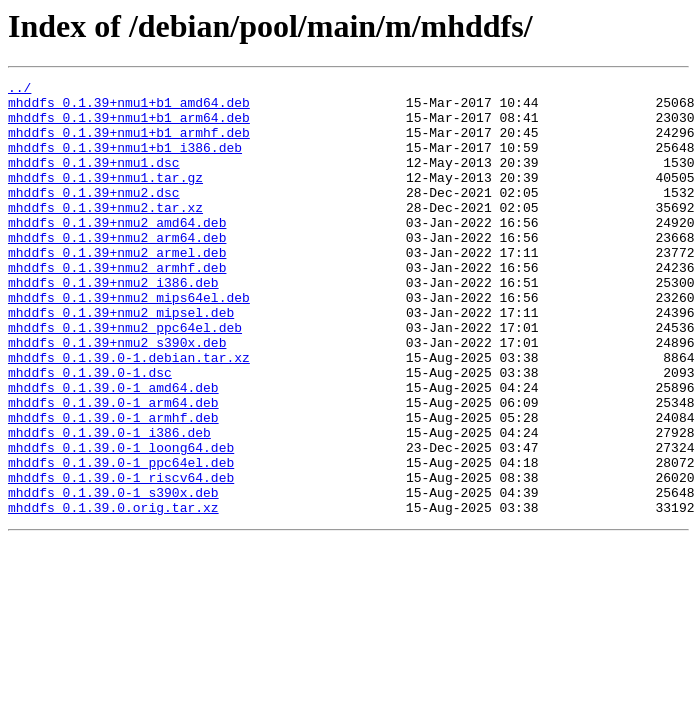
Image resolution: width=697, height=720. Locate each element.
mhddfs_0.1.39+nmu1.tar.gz (105, 198)
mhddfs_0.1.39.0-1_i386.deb (109, 504)
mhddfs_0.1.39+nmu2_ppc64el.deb (125, 378)
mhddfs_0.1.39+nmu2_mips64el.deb (129, 342)
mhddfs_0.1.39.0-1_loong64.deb (121, 522)
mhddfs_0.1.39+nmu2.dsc (94, 216)
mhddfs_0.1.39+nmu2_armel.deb (117, 288)
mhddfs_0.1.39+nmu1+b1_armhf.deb (129, 144)
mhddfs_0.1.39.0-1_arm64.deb (113, 468)
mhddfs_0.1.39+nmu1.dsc (94, 180)
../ (19, 90)
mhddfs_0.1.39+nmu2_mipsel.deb (121, 360)
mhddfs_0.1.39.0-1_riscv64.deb (121, 558)
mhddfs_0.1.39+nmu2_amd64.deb (117, 252)
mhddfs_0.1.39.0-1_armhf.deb (113, 486)
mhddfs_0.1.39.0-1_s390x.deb (113, 576)
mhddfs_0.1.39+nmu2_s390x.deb (117, 396)
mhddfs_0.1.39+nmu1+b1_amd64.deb (129, 108)
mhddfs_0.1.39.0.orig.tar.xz (113, 594)
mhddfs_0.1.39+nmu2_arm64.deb (117, 270)
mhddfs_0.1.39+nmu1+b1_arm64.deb (129, 126)
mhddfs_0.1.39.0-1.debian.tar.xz (129, 414)
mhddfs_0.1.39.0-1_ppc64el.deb (121, 540)
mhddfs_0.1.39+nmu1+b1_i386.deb (125, 162)
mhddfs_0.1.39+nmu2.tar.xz (105, 234)
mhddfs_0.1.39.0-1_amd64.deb (113, 450)
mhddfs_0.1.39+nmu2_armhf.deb (117, 306)
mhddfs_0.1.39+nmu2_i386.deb (113, 324)
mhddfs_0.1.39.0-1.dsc (90, 432)
